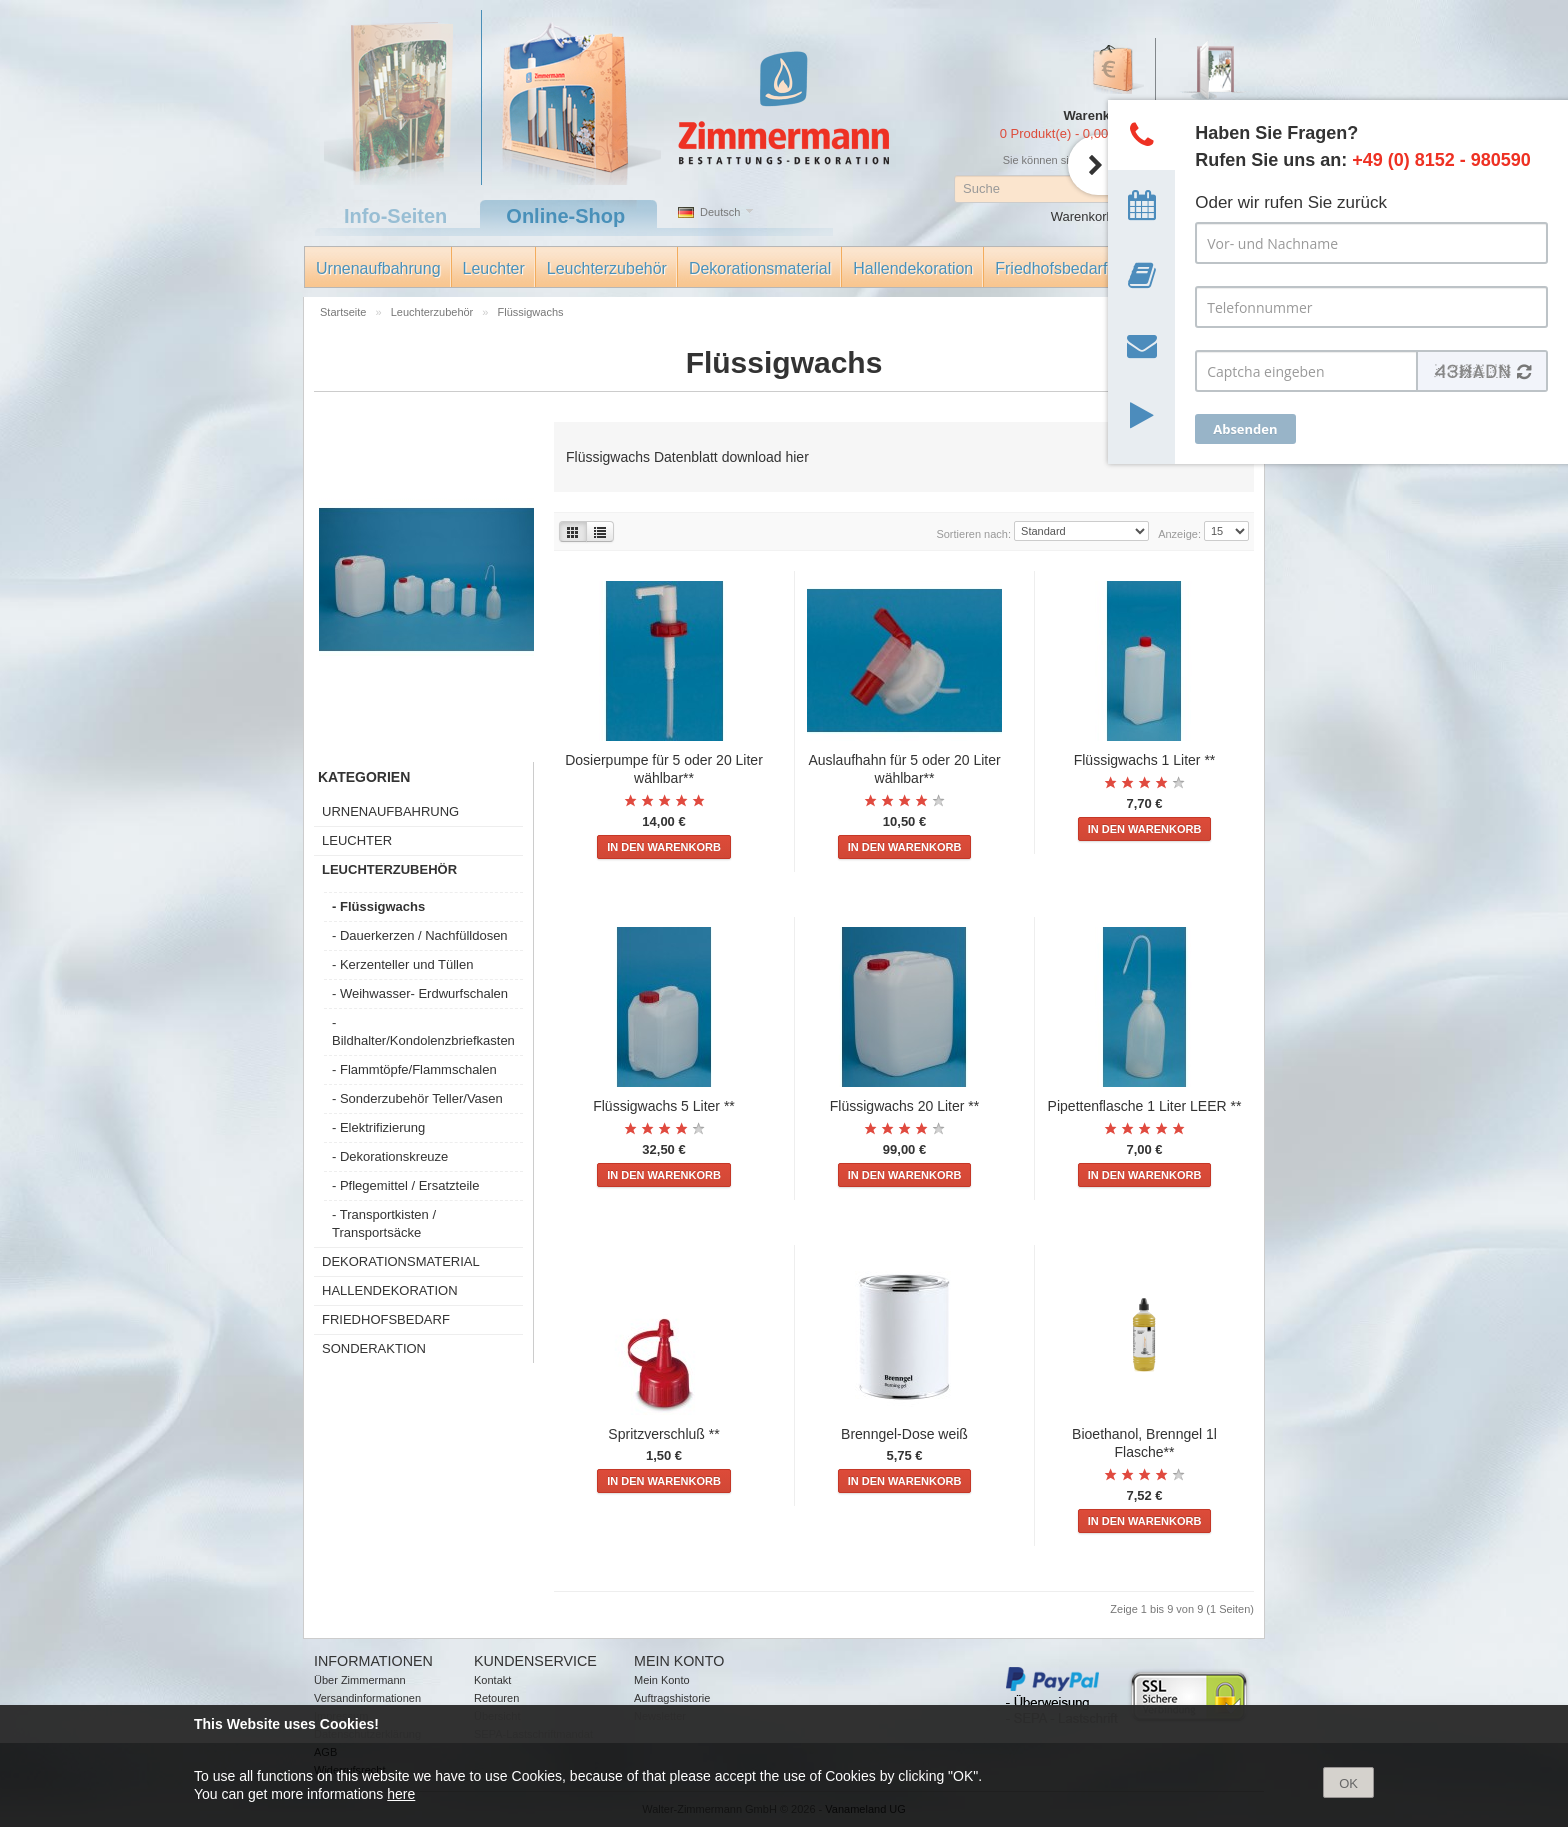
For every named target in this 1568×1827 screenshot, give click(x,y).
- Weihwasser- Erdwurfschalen (420, 993)
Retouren (496, 1698)
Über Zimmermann (360, 1680)
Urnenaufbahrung (378, 268)
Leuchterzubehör (607, 268)
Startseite (345, 312)
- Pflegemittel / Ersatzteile (405, 1185)
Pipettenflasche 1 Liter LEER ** (1145, 1106)
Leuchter (494, 268)
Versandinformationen (367, 1698)
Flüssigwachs (531, 312)
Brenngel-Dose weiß (904, 1434)
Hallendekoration (913, 268)
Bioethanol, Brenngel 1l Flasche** (1144, 1443)
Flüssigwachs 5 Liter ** (664, 1106)
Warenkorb (1082, 216)
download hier (763, 457)
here (401, 1794)
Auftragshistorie (672, 1698)
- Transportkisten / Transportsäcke (384, 1223)
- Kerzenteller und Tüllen (402, 964)
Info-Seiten (395, 216)
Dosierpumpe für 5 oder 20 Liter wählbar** (664, 769)
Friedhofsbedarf (1051, 268)
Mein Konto (662, 1680)
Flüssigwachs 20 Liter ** (904, 1106)
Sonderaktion (374, 1348)
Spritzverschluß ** (663, 1434)
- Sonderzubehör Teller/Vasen (417, 1098)
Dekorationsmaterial (760, 268)
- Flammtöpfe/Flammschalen (414, 1069)
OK (1348, 1783)
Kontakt (492, 1680)
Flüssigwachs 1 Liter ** (1145, 760)
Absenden (1245, 429)
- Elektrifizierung (378, 1127)
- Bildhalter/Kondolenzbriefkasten (423, 1031)
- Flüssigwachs (378, 906)
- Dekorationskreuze (390, 1156)
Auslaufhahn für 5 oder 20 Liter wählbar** (904, 769)
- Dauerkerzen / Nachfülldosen (420, 935)
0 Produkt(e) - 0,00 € (1059, 133)
